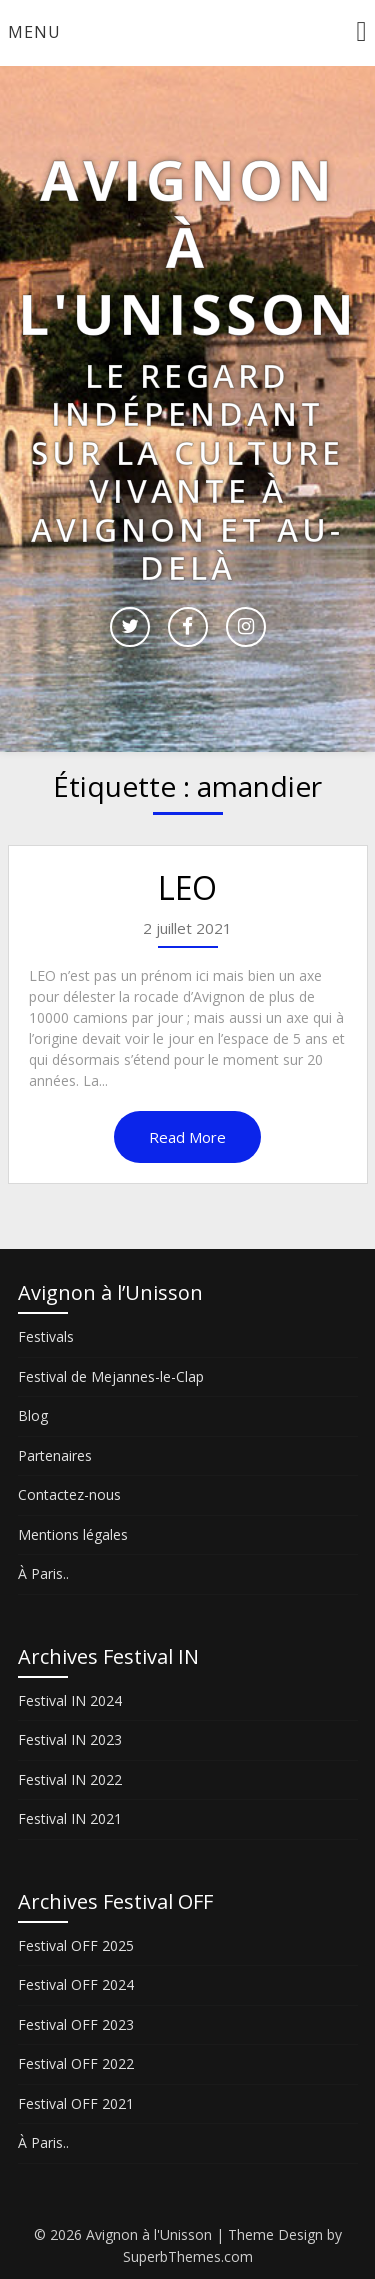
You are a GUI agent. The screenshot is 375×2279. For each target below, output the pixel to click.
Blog (33, 1415)
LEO (187, 887)
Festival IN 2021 (70, 1818)
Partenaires (55, 1455)
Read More (187, 1137)
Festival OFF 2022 (76, 2063)
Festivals (46, 1336)
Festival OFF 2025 (76, 1945)
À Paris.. (43, 1573)
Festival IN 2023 (70, 1739)
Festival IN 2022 (70, 1779)
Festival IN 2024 (70, 1700)
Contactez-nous (69, 1494)
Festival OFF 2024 (76, 1984)
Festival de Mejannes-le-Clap (111, 1376)
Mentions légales (73, 1534)
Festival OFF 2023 (76, 2024)
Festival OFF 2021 (76, 2103)
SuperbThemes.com (188, 2256)
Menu (34, 32)
